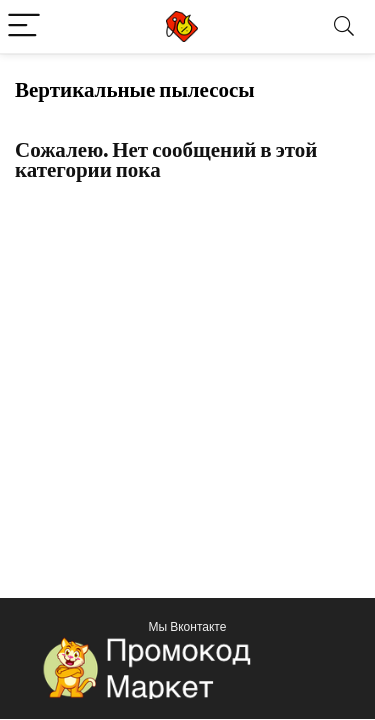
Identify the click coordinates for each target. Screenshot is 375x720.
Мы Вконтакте (188, 626)
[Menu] (24, 26)
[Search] (344, 26)
